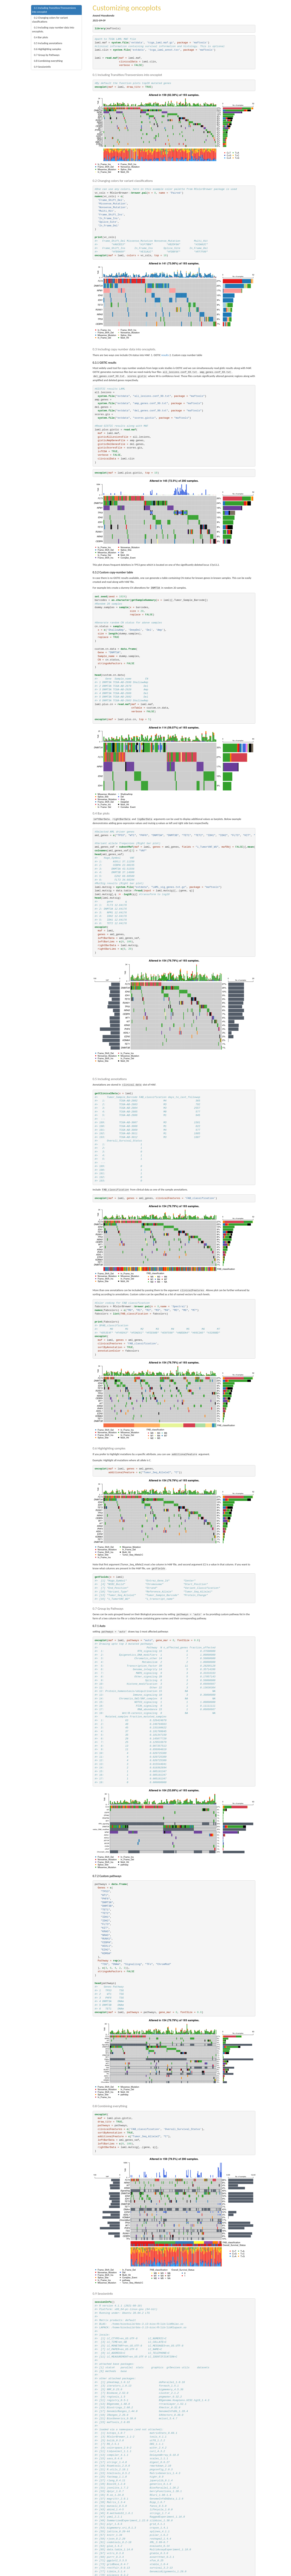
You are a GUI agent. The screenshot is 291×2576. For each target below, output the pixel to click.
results (165, 354)
